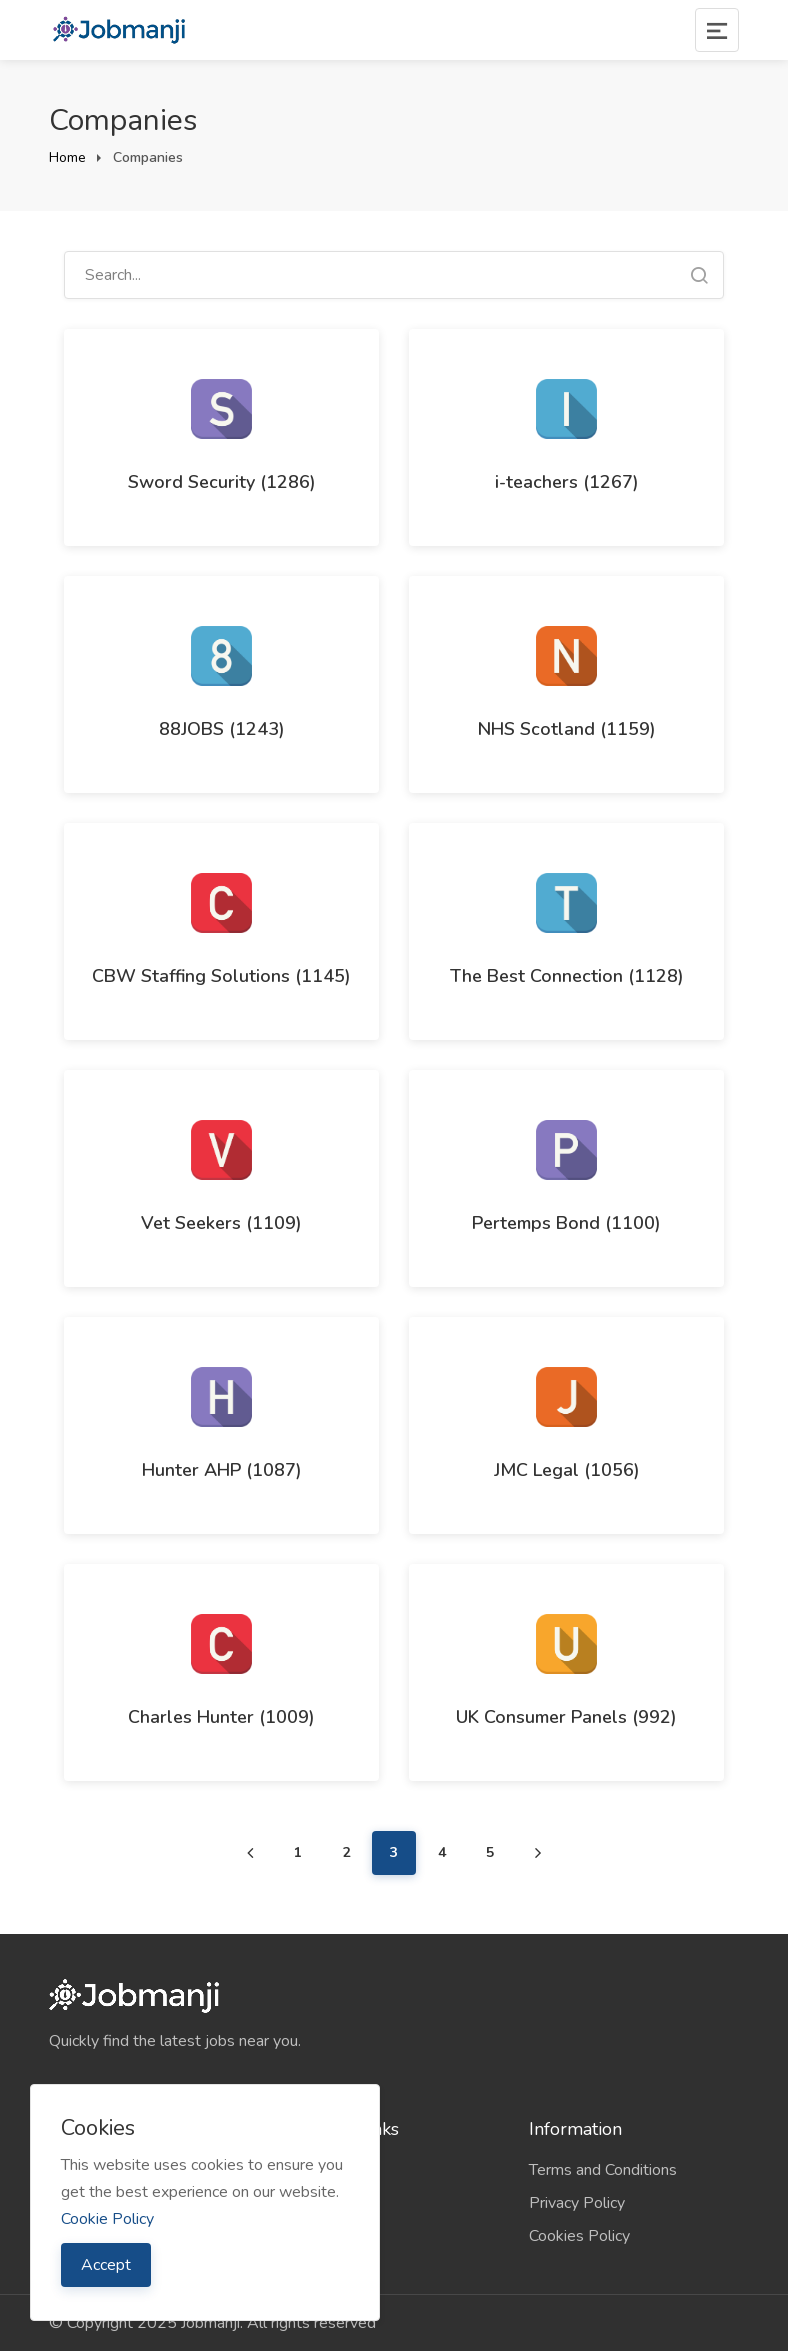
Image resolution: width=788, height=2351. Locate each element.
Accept (106, 2265)
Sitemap (318, 2203)
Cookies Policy (579, 2236)
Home (67, 157)
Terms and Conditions (603, 2170)
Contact (315, 2236)
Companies (327, 2170)
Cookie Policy (107, 2219)
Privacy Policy (577, 2203)
